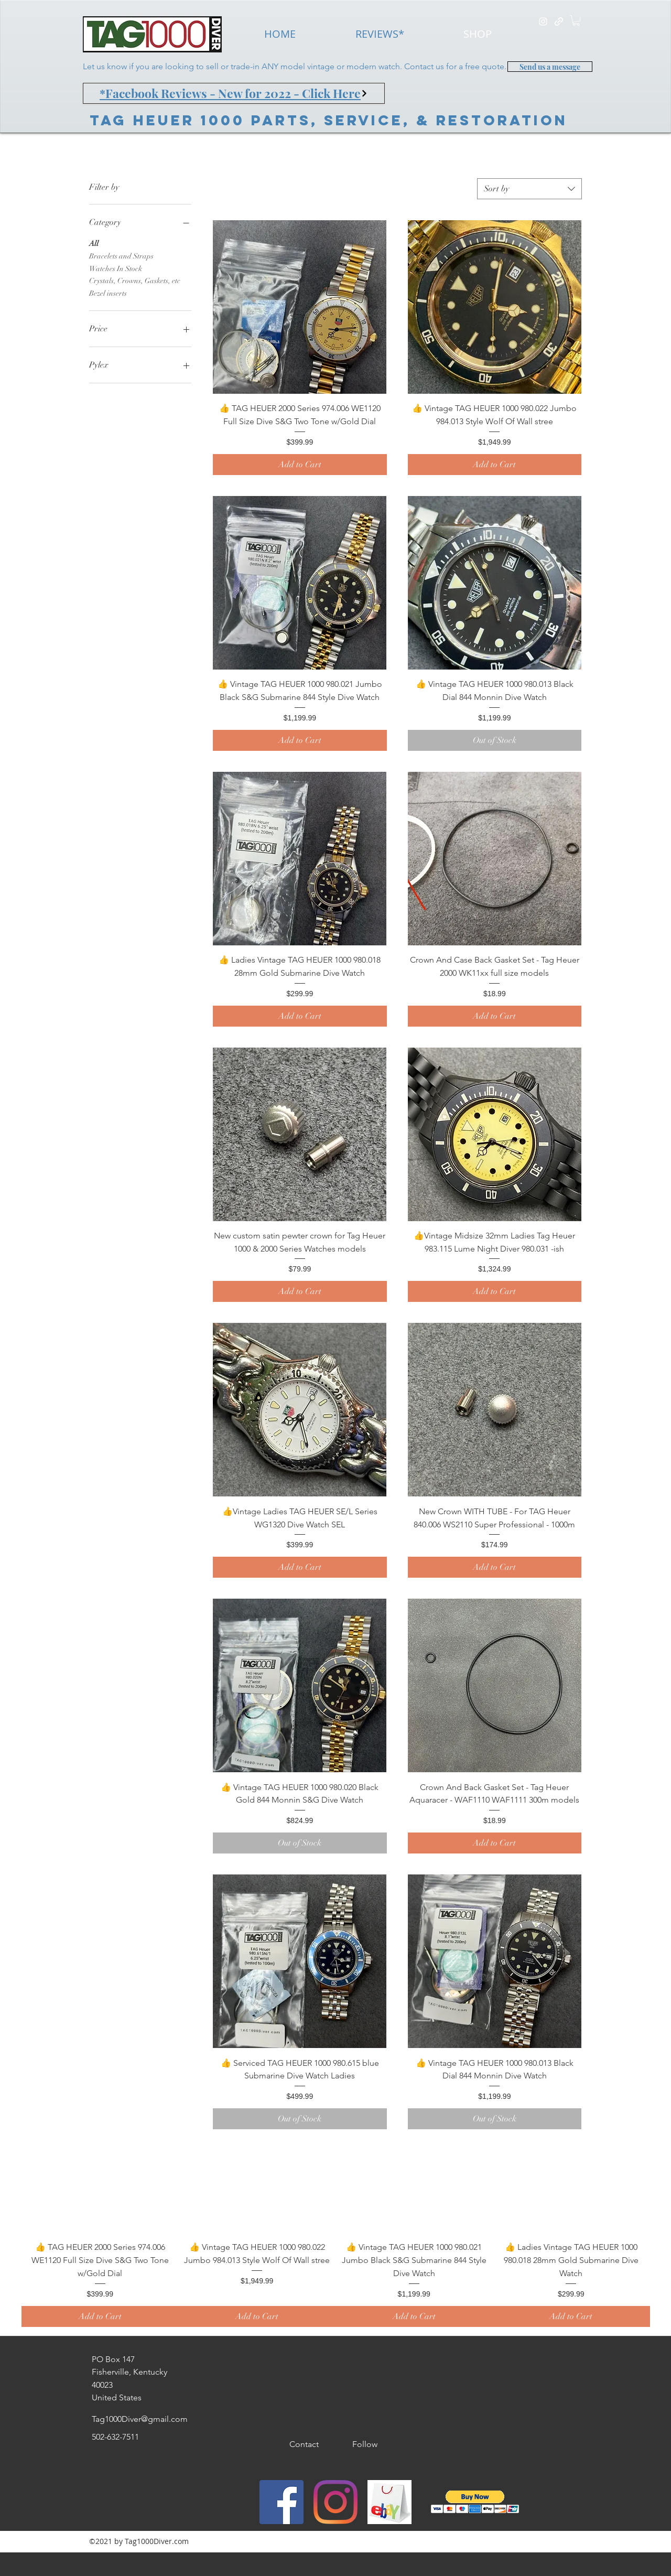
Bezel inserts (108, 292)
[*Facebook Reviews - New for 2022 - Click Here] (234, 93)
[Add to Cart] (299, 464)
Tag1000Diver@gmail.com (140, 2419)
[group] (335, 2235)
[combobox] (529, 188)
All (94, 243)
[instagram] (543, 21)
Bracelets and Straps (121, 255)
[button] (576, 20)
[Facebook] (281, 2502)
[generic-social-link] (559, 21)
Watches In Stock (115, 268)
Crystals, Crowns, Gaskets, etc (134, 280)
